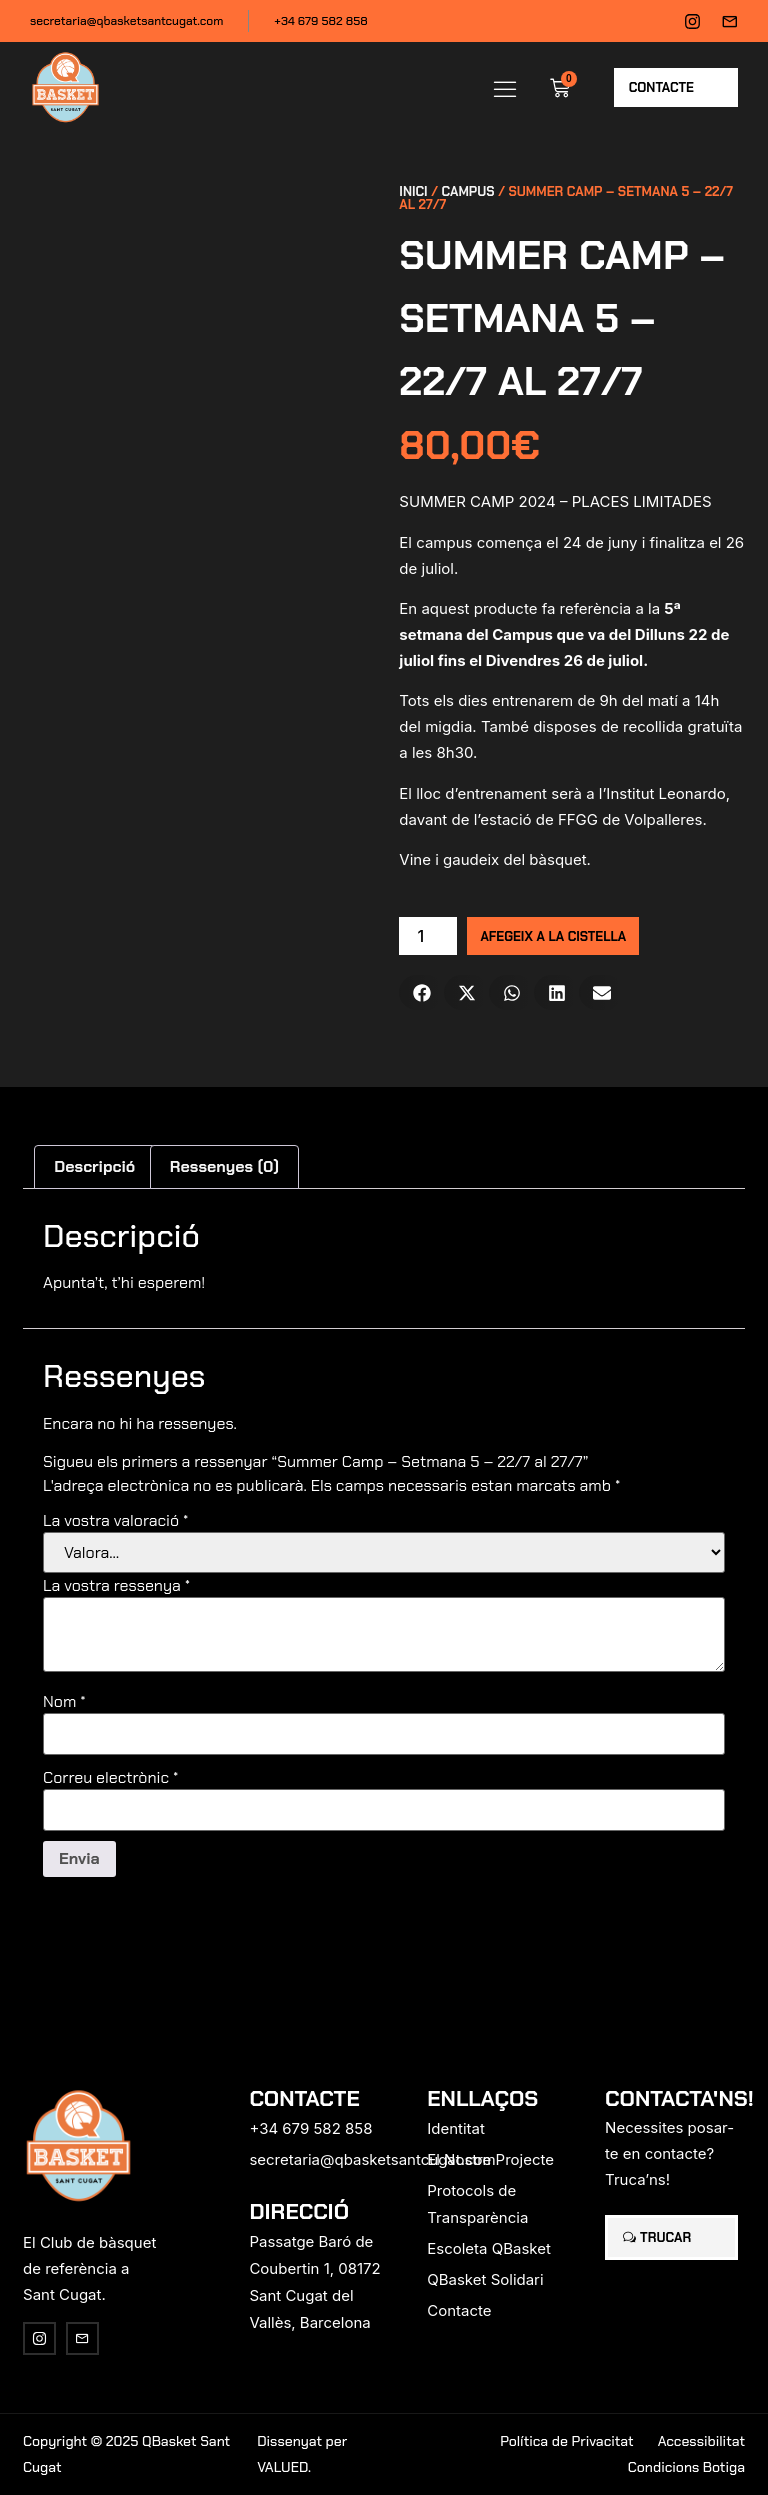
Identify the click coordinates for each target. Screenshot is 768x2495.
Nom (64, 1702)
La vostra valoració (115, 1521)
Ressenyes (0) (224, 1166)
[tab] (95, 1167)
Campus (468, 191)
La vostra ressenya (116, 1586)
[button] (505, 88)
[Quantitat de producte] (428, 936)
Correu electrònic (110, 1778)
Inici (413, 191)
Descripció (94, 1166)
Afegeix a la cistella (553, 936)
